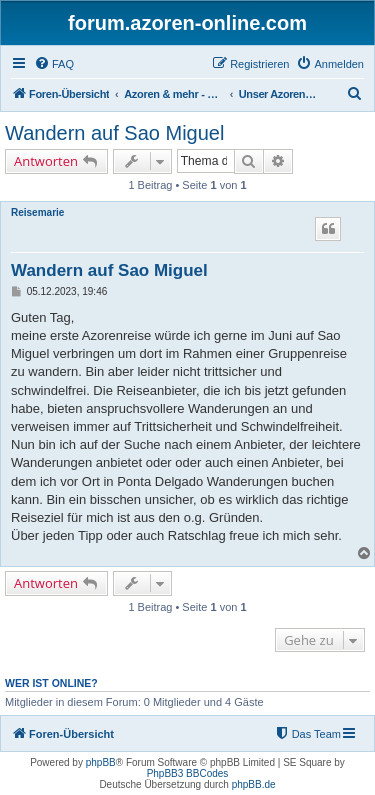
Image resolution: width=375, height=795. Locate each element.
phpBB (101, 762)
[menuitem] (54, 64)
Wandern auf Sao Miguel (114, 133)
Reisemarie (37, 212)
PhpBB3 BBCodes (188, 773)
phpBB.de (254, 784)
